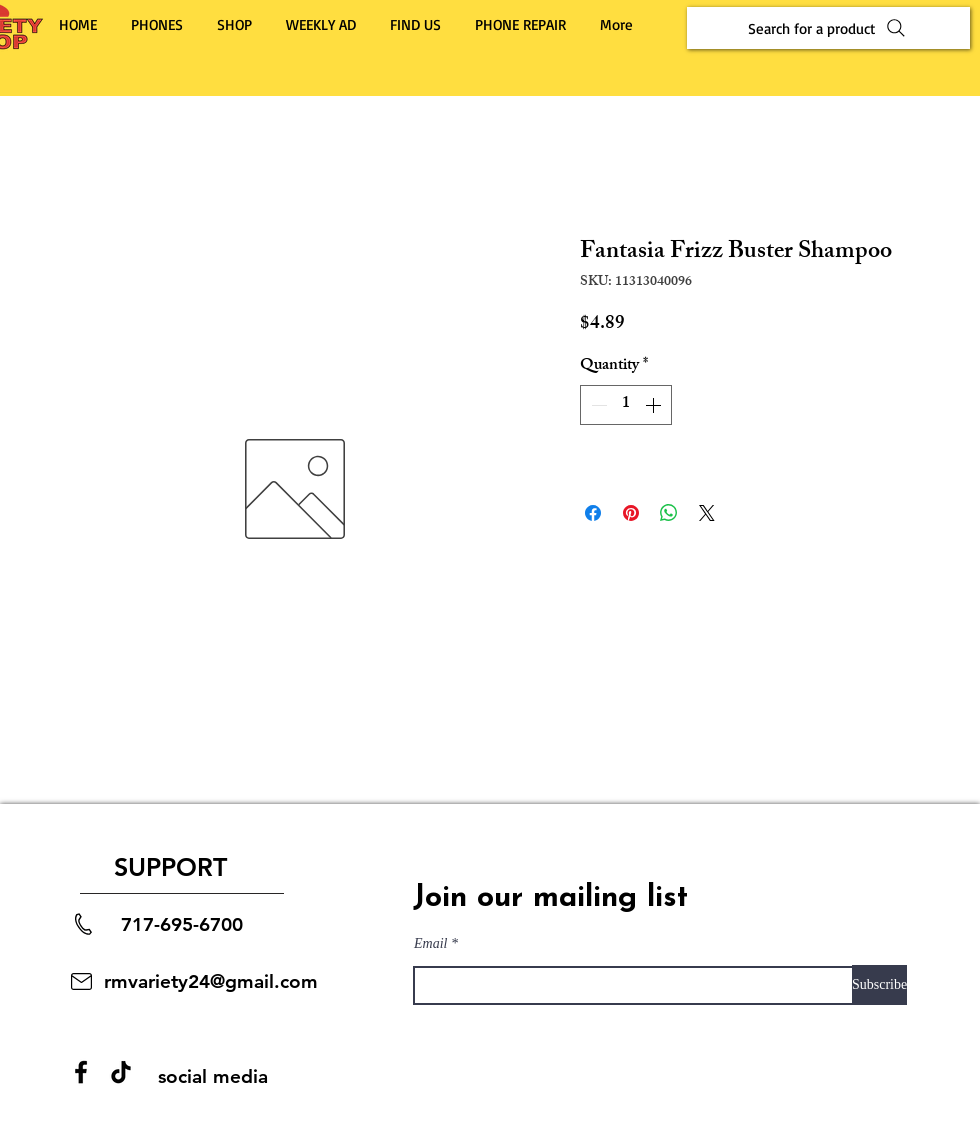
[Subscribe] (879, 985)
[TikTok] (121, 1072)
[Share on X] (707, 513)
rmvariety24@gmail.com (211, 981)
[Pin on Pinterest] (631, 513)
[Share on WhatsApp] (669, 513)
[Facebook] (81, 1072)
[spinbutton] (626, 405)
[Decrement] (597, 405)
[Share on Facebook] (593, 513)
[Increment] (655, 405)
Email (430, 944)
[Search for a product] (828, 28)
